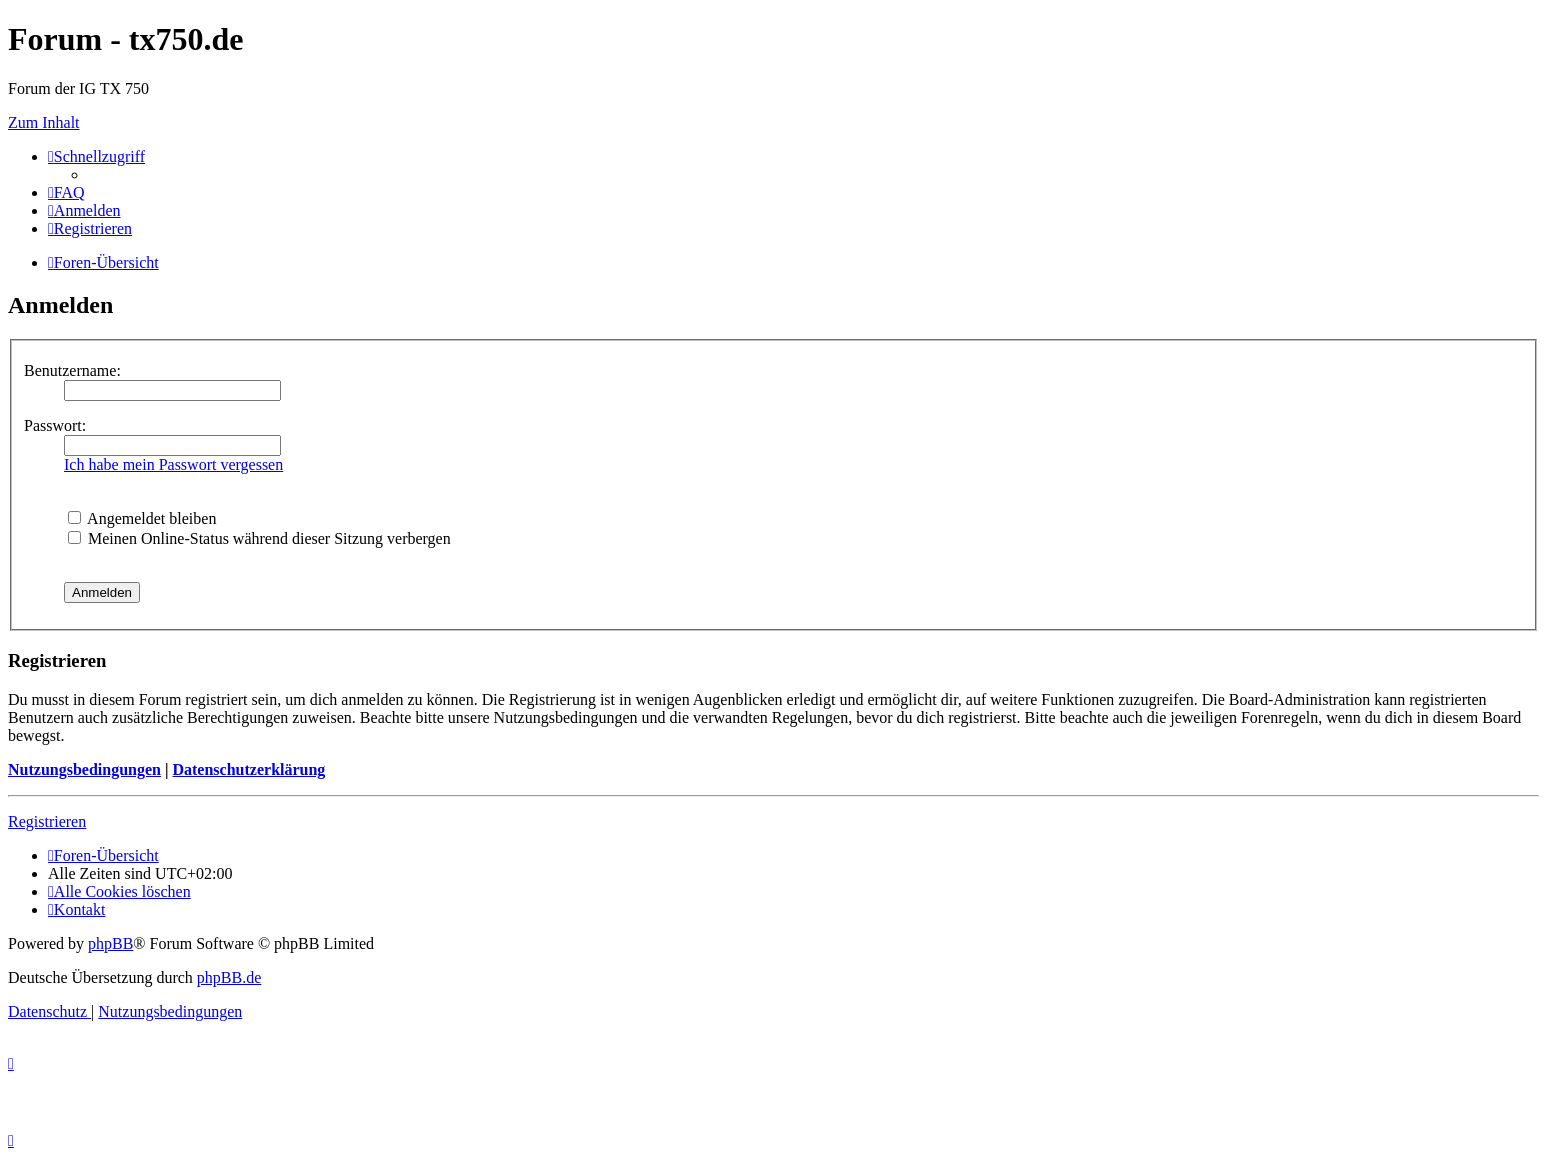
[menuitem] (66, 192)
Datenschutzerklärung (248, 769)
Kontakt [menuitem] (76, 909)
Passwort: (55, 425)
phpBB (110, 943)
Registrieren (47, 821)
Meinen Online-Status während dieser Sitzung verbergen (259, 538)
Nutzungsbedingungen (84, 769)
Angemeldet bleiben (142, 518)
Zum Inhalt (44, 122)
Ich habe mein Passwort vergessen (173, 464)
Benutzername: (72, 370)
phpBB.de (229, 977)
